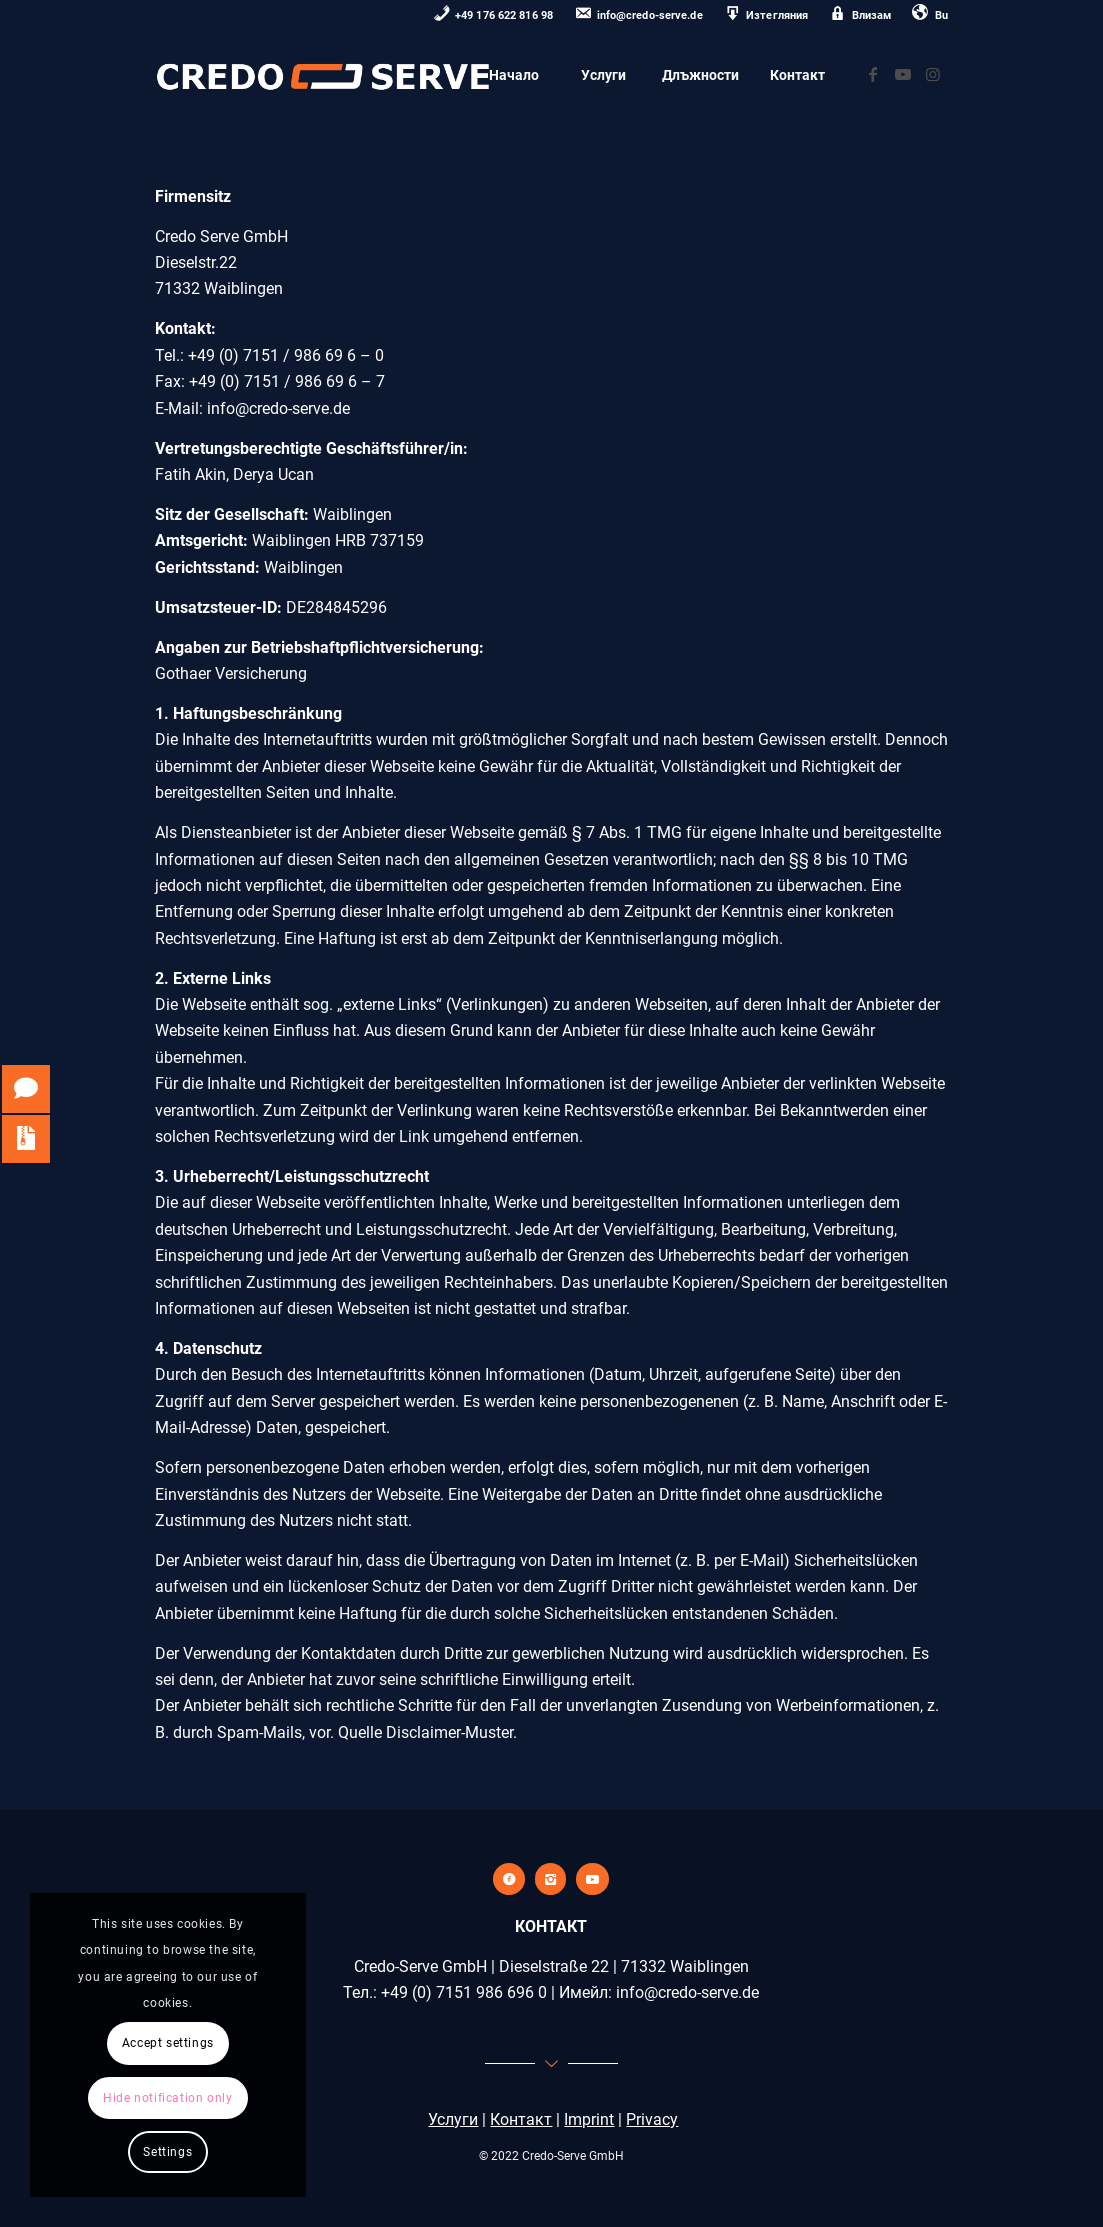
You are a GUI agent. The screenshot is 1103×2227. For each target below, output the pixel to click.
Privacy (652, 2119)
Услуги (453, 2119)
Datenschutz (217, 1348)
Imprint (589, 2119)
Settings (167, 2152)
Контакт (521, 2119)
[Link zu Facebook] (873, 74)
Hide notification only (167, 2098)
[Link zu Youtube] (903, 74)
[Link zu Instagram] (933, 74)
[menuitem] (494, 16)
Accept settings (168, 2043)
